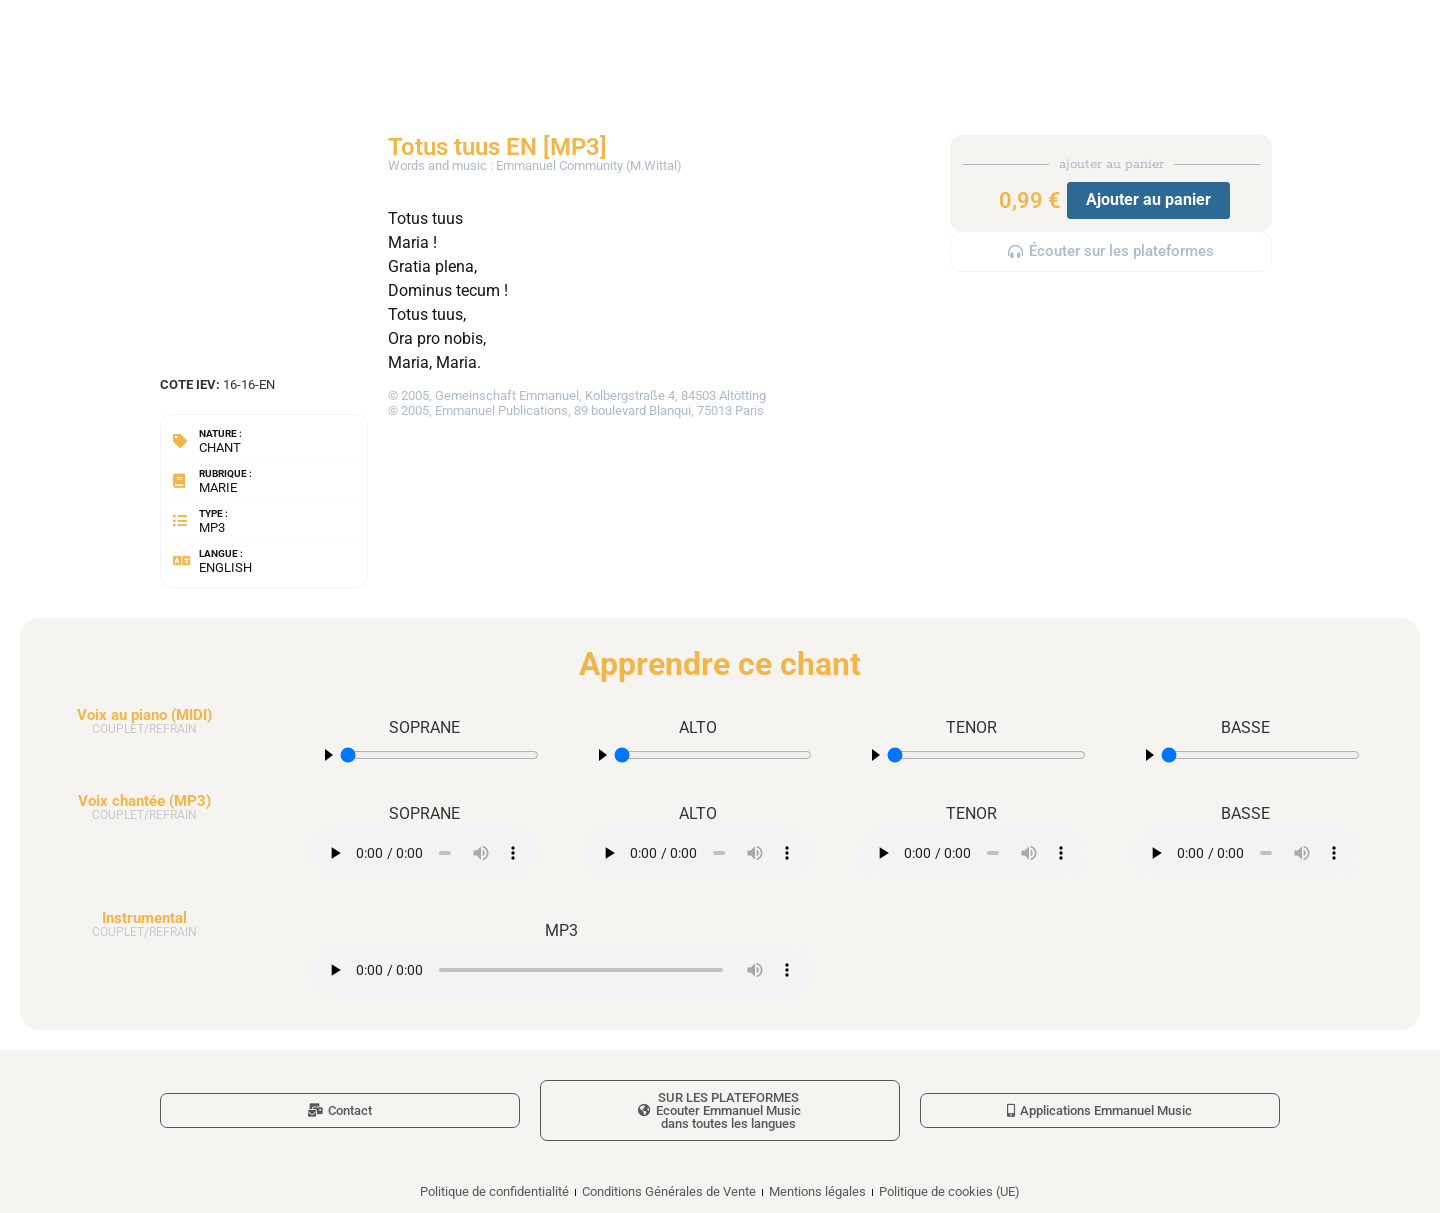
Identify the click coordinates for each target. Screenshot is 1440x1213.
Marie (218, 487)
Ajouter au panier (1148, 199)
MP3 (212, 527)
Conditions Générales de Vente (669, 1191)
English (225, 567)
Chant (220, 447)
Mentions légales (817, 1191)
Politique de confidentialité (494, 1191)
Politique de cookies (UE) (949, 1191)
